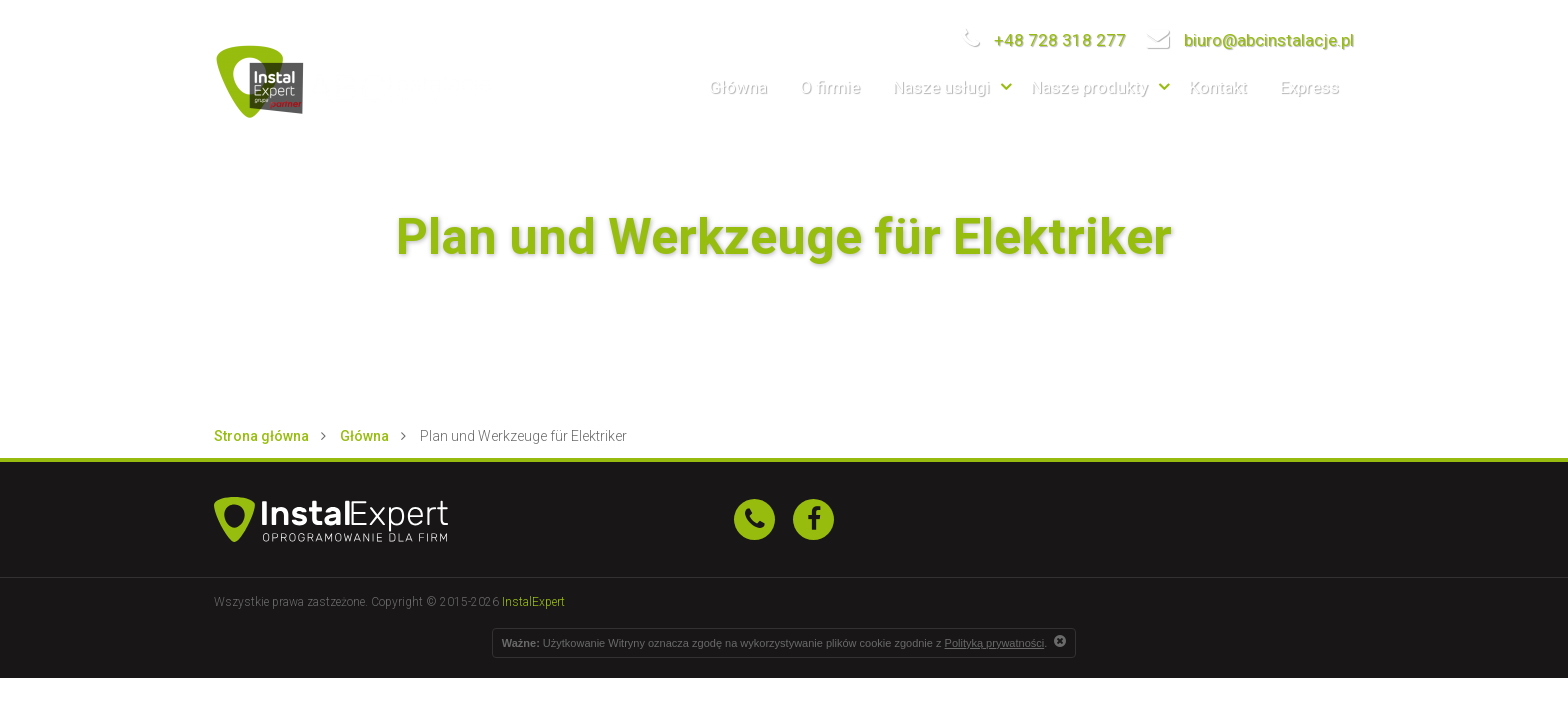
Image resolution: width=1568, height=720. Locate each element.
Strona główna (261, 436)
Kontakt (1218, 87)
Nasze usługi (941, 87)
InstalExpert (533, 602)
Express (1309, 87)
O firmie (830, 87)
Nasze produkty (1089, 87)
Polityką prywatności (995, 643)
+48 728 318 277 (1043, 40)
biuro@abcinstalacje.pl (1250, 40)
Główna (738, 87)
